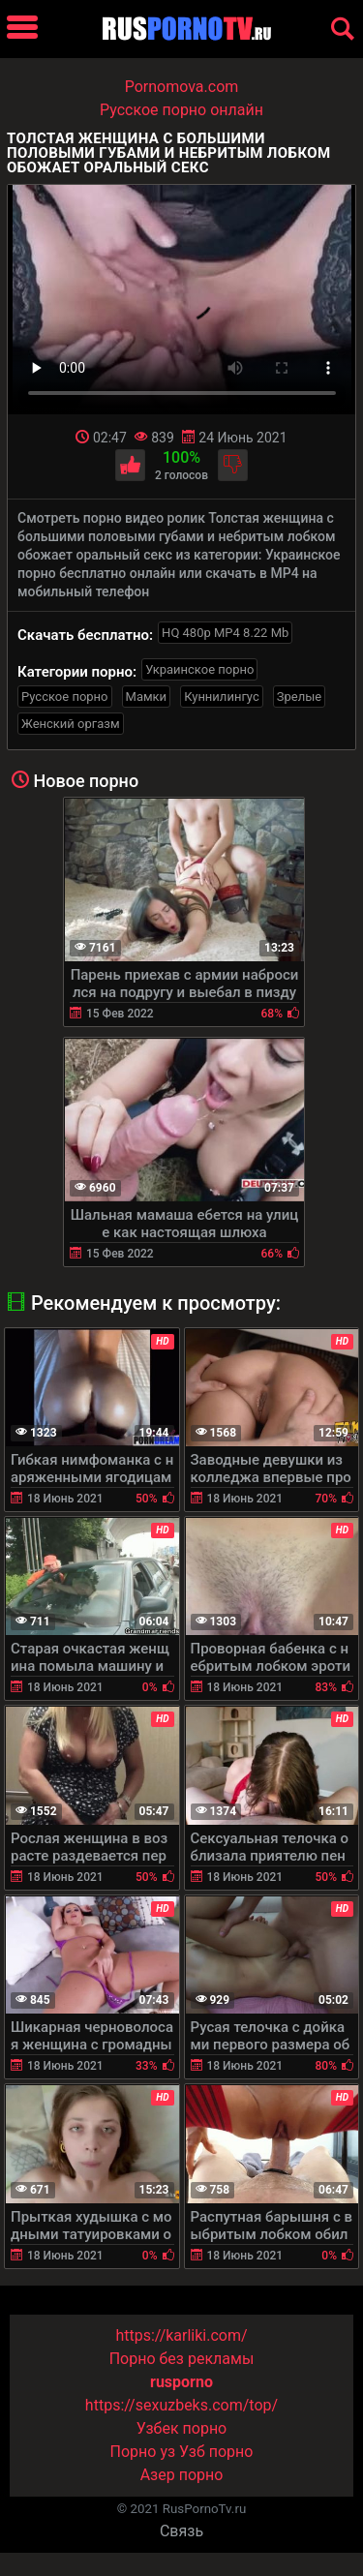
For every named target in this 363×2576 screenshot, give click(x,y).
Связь (181, 2531)
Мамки (146, 696)
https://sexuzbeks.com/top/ (181, 2405)
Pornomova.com (182, 86)
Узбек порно (181, 2428)
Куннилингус (221, 696)
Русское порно (64, 696)
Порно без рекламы (182, 2358)
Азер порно (182, 2475)
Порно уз (143, 2451)
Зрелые (299, 696)
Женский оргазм (70, 723)
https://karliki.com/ (181, 2335)
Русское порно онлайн (181, 110)
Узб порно (216, 2451)
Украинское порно (199, 669)
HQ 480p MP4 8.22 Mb (225, 632)
